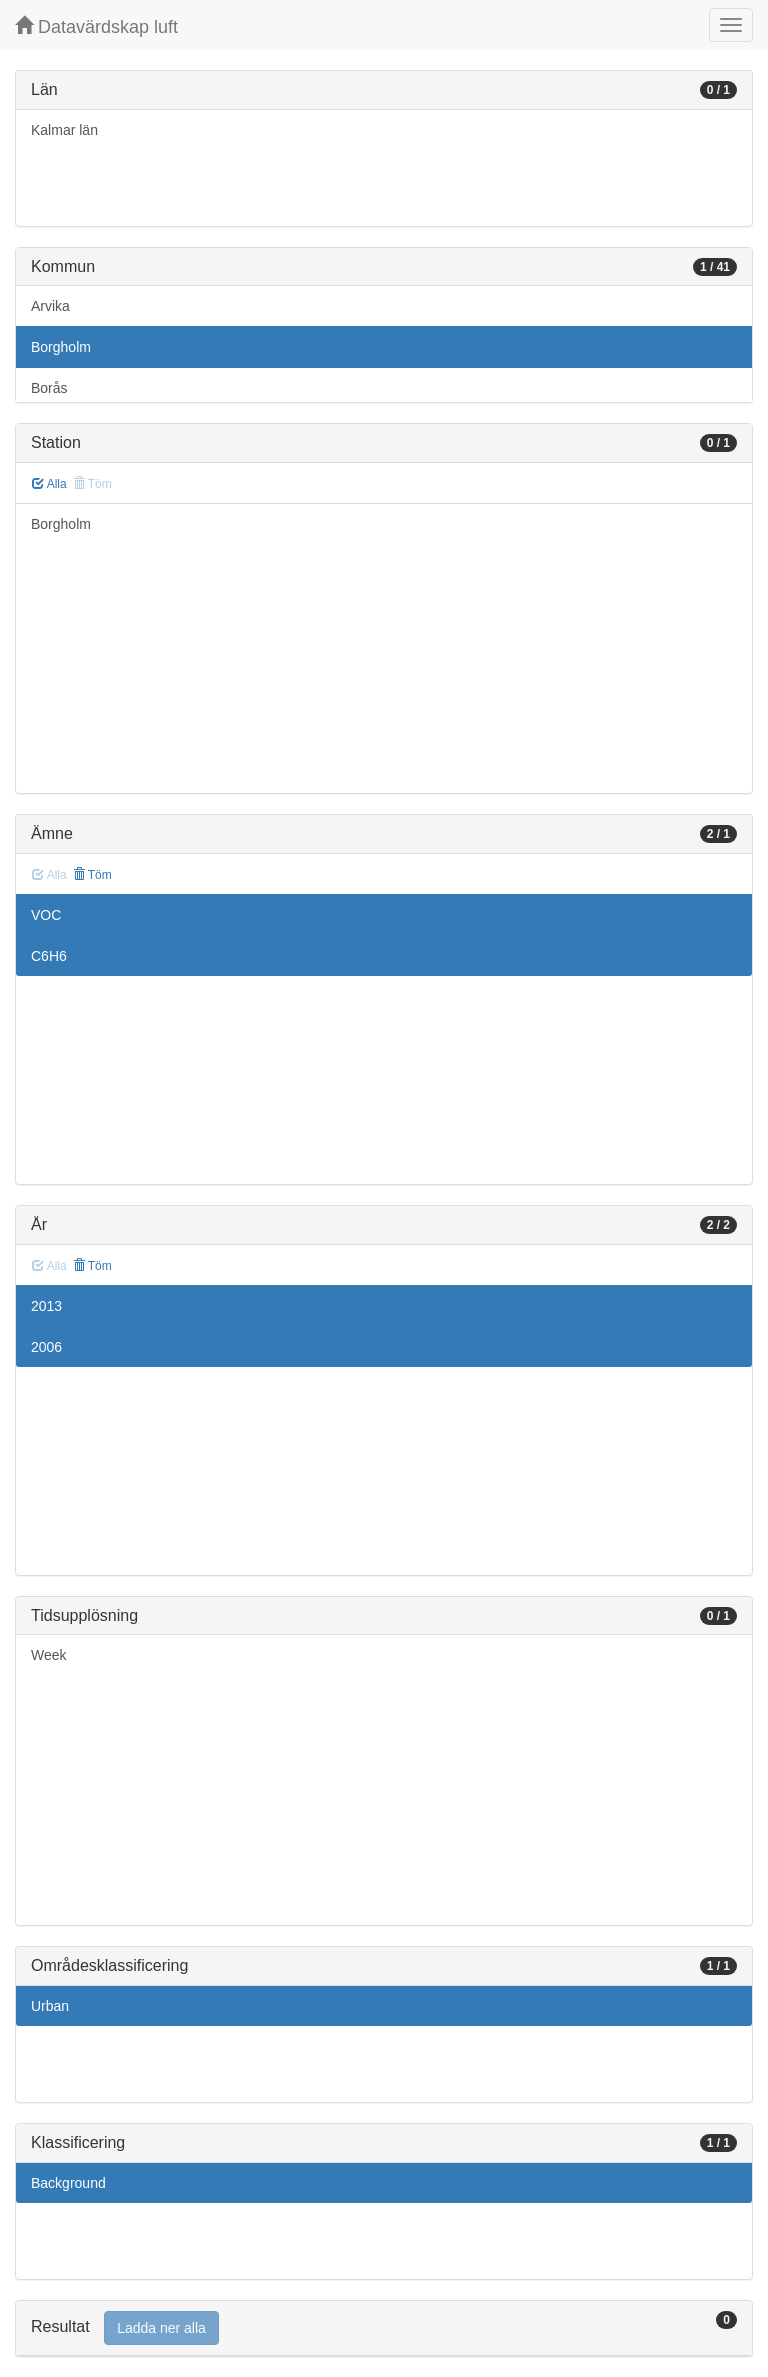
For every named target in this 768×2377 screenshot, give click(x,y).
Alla (49, 484)
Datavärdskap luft (96, 26)
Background (68, 2183)
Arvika (50, 306)
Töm (92, 875)
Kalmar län (64, 130)
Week (49, 1655)
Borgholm (61, 347)
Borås (49, 388)
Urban (50, 2006)
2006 (46, 1347)
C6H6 (49, 956)
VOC (46, 915)
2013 (46, 1306)
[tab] (384, 2328)
